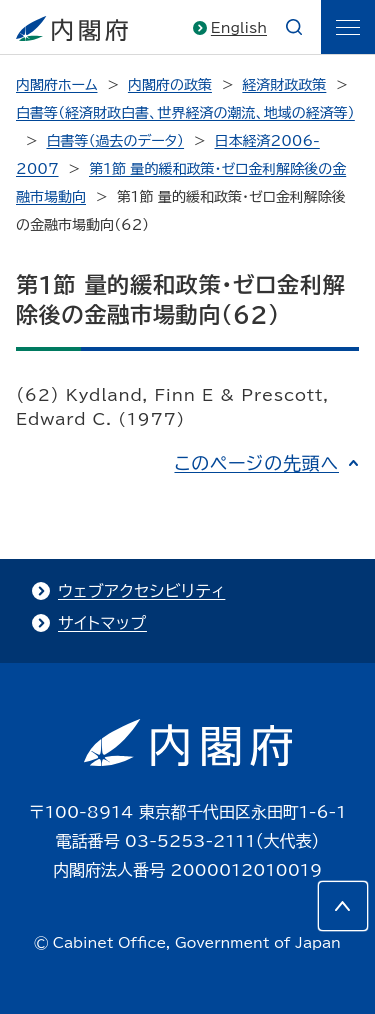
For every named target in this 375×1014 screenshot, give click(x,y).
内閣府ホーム (56, 85)
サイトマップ (102, 623)
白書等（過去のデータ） (115, 141)
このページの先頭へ (256, 463)
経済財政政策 (284, 85)
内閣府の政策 (170, 85)
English (239, 28)
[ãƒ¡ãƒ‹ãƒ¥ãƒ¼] (348, 27)
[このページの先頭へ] (343, 906)
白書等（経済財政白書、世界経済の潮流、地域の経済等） (185, 113)
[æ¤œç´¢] (294, 27)
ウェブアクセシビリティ (141, 591)
